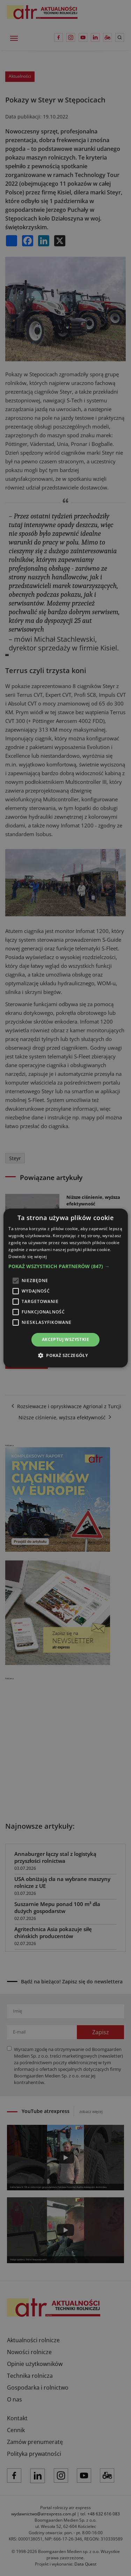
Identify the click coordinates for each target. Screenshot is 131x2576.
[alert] (65, 1288)
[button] (65, 1266)
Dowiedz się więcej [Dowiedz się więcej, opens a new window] (27, 1256)
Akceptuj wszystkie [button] (65, 1339)
